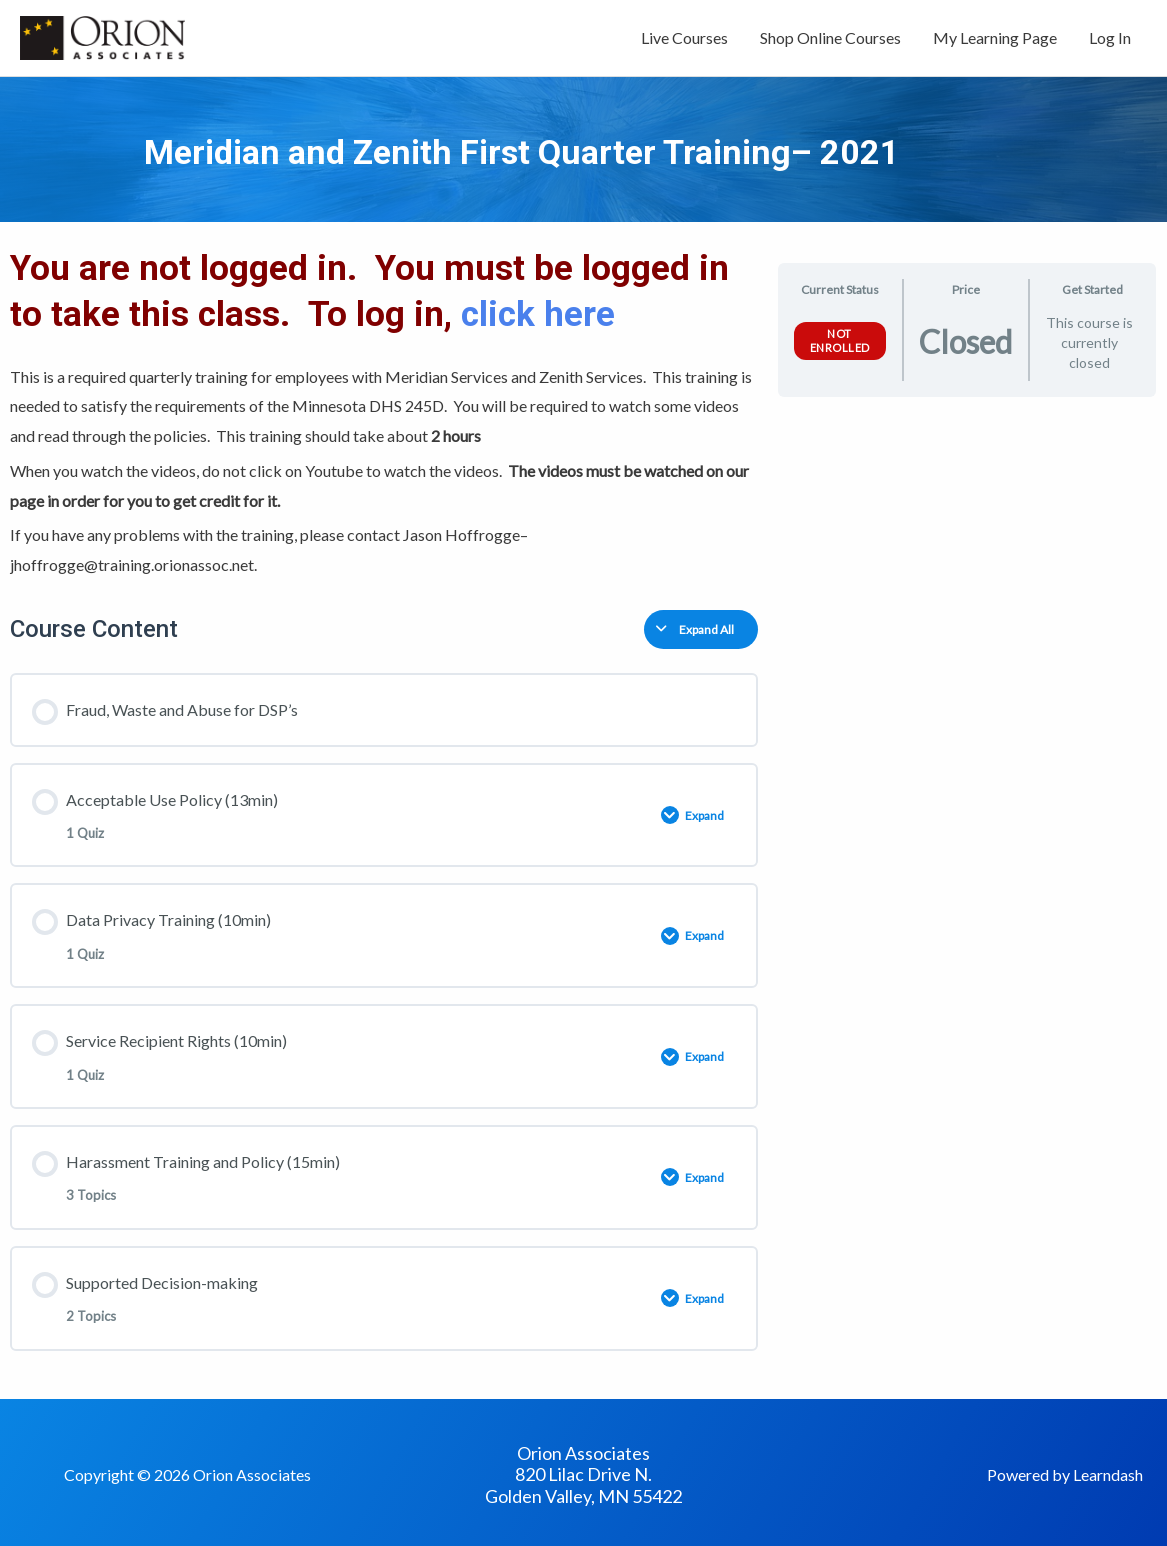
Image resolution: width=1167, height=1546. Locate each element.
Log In (1110, 37)
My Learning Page (995, 37)
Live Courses (684, 37)
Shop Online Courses (830, 37)
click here (542, 314)
